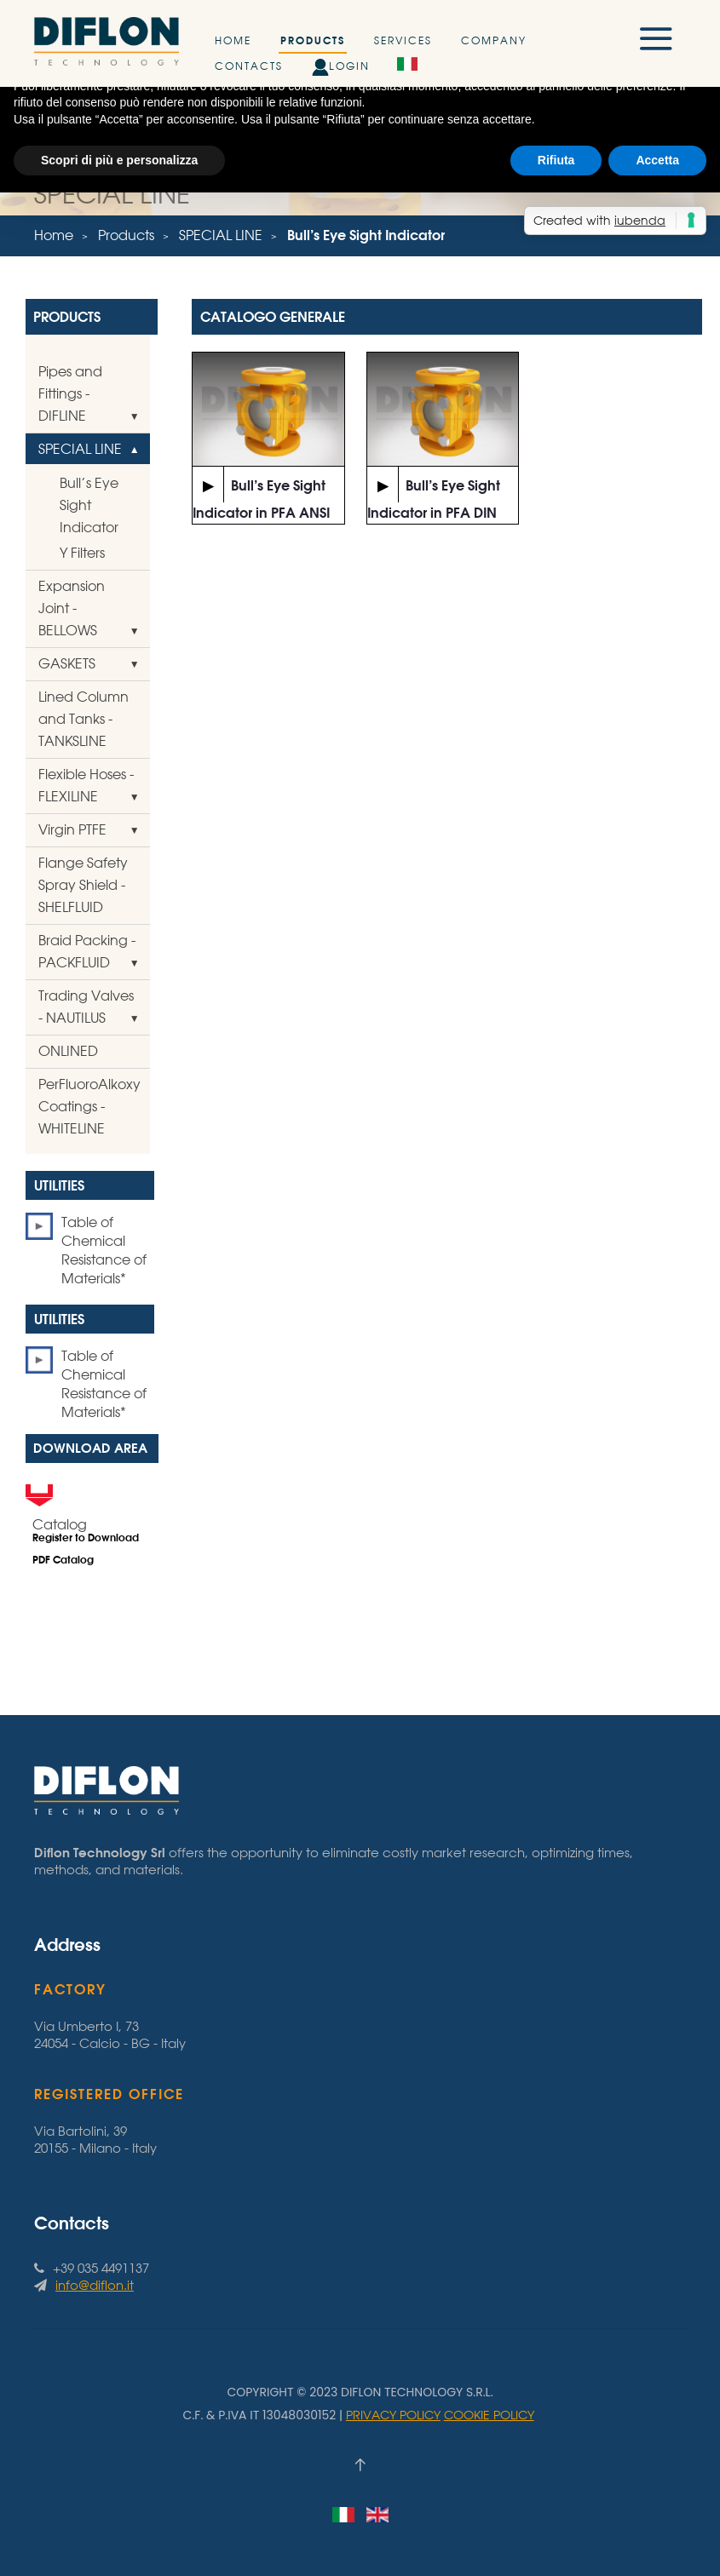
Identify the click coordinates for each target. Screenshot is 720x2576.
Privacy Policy (393, 2414)
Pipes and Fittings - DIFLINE (70, 393)
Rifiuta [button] (556, 160)
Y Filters (82, 552)
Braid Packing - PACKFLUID (86, 951)
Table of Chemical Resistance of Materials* (104, 1250)
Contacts (249, 66)
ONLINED (68, 1050)
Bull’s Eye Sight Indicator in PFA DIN (433, 494)
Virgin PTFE (72, 829)
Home (233, 40)
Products (312, 40)
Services (403, 40)
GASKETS (66, 663)
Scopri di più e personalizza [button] (119, 160)
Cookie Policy (489, 2414)
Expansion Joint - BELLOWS (71, 608)
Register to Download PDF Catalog (85, 1548)
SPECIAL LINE (220, 235)
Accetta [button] (657, 160)
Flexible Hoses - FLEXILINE (86, 785)
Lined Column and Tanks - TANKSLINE (83, 718)
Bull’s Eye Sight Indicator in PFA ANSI (261, 494)
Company (494, 40)
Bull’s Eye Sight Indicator (89, 505)
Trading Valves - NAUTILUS (86, 1006)
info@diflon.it (94, 2285)
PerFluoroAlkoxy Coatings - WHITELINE (89, 1106)
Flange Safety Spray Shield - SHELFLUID (83, 884)
